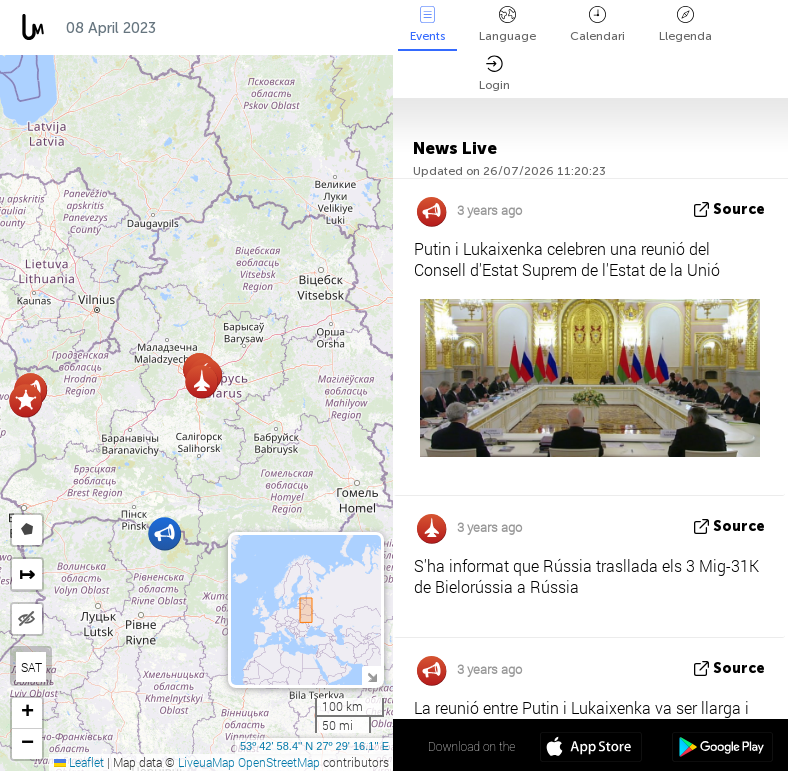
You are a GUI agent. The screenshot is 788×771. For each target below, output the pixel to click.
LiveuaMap (206, 762)
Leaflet (79, 762)
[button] (25, 400)
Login (494, 73)
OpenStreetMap (279, 762)
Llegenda (685, 24)
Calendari (597, 24)
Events (427, 24)
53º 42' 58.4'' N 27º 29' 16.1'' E (314, 746)
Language (507, 24)
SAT (31, 667)
